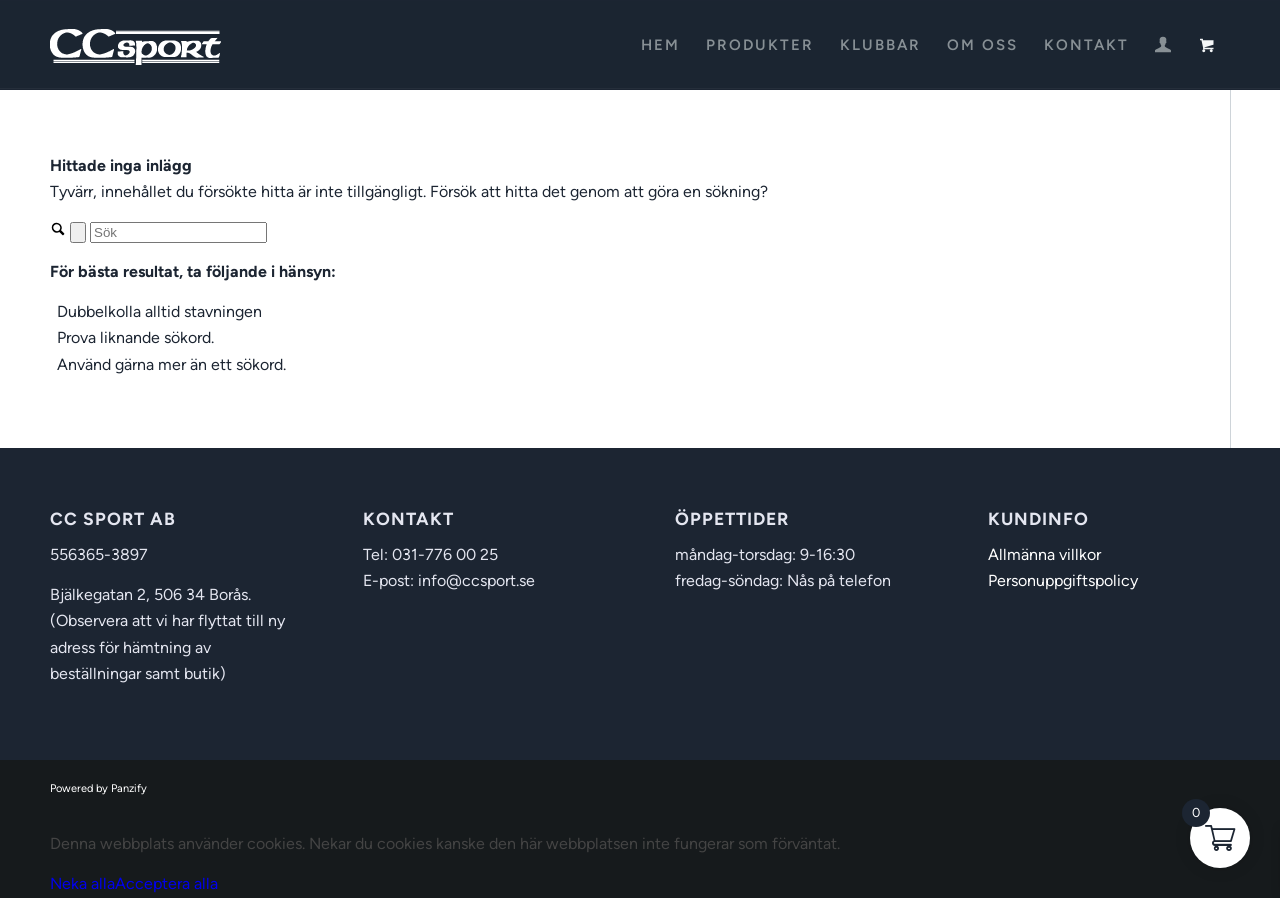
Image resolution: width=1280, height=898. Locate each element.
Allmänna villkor (1044, 554)
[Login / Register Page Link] (1163, 47)
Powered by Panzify (98, 788)
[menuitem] (660, 45)
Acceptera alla (166, 883)
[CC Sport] (136, 45)
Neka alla (82, 883)
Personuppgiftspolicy (1063, 580)
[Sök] (178, 232)
